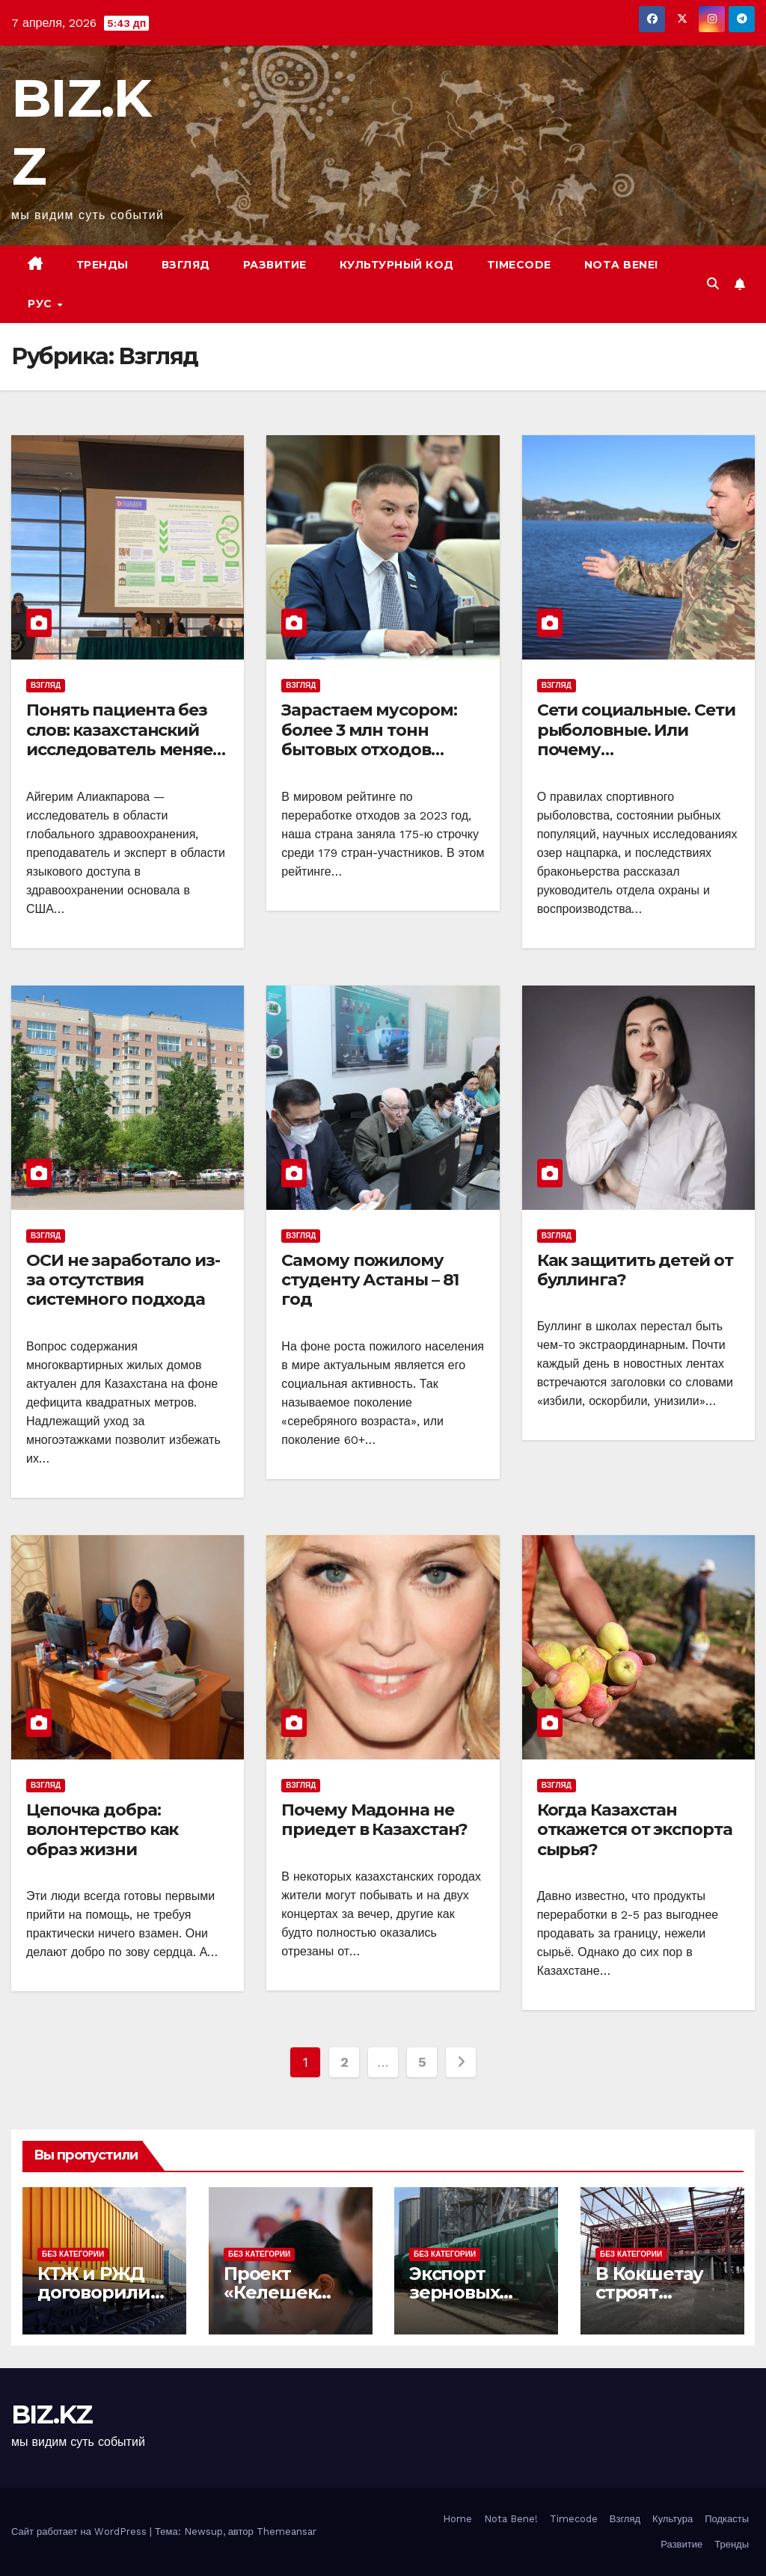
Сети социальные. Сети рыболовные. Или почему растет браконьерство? (637, 739)
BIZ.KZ (51, 2414)
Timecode (519, 264)
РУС (41, 303)
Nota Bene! (511, 2518)
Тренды (102, 264)
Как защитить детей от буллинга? (635, 1270)
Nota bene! (621, 264)
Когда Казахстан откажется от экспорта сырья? (634, 1830)
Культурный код (397, 264)
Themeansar (286, 2531)
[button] (713, 284)
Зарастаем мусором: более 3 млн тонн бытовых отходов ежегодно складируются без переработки (368, 759)
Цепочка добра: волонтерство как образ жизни (102, 1830)
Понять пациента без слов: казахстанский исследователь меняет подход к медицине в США (123, 749)
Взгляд (186, 264)
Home (457, 2518)
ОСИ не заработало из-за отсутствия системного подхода (123, 1280)
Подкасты (727, 2518)
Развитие (275, 264)
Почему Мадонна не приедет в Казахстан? (374, 1819)
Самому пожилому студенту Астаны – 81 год (370, 1280)
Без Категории (73, 2254)
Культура (672, 2518)
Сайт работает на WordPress (80, 2531)
